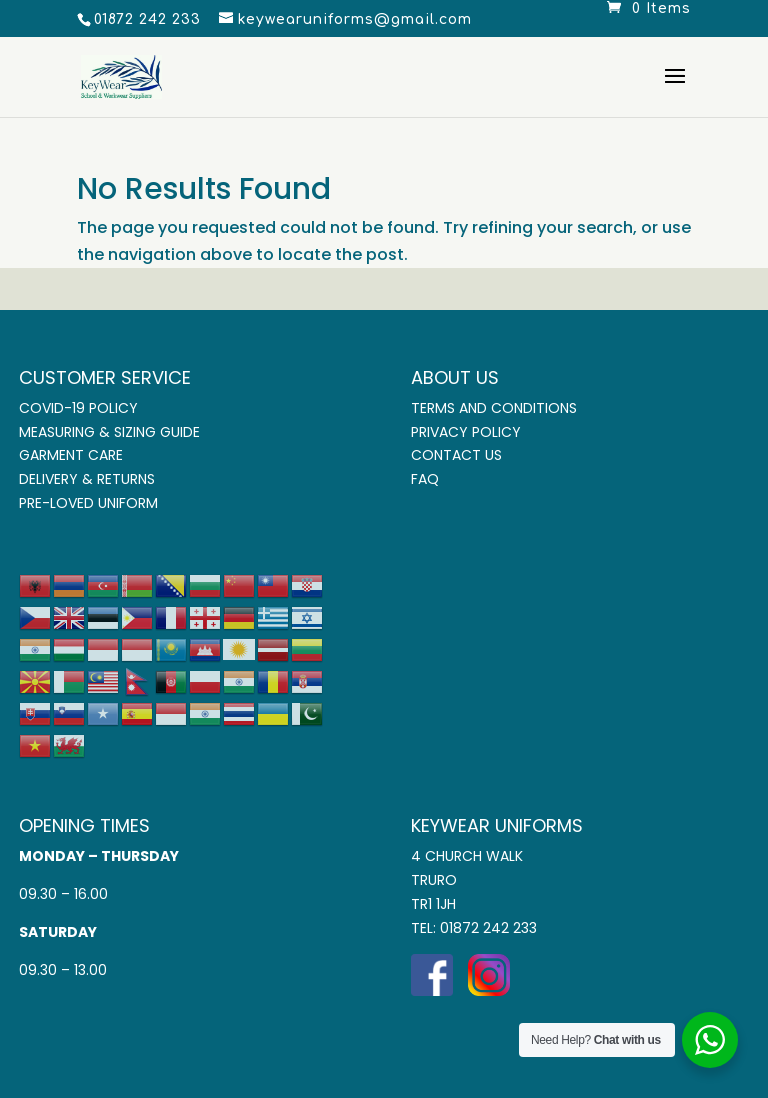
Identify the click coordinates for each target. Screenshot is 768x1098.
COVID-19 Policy (78, 408)
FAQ (425, 479)
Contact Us (456, 455)
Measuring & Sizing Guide (109, 432)
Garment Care (71, 455)
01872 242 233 (488, 928)
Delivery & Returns (87, 479)
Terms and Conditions (494, 408)
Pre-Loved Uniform (88, 503)
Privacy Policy (466, 432)
